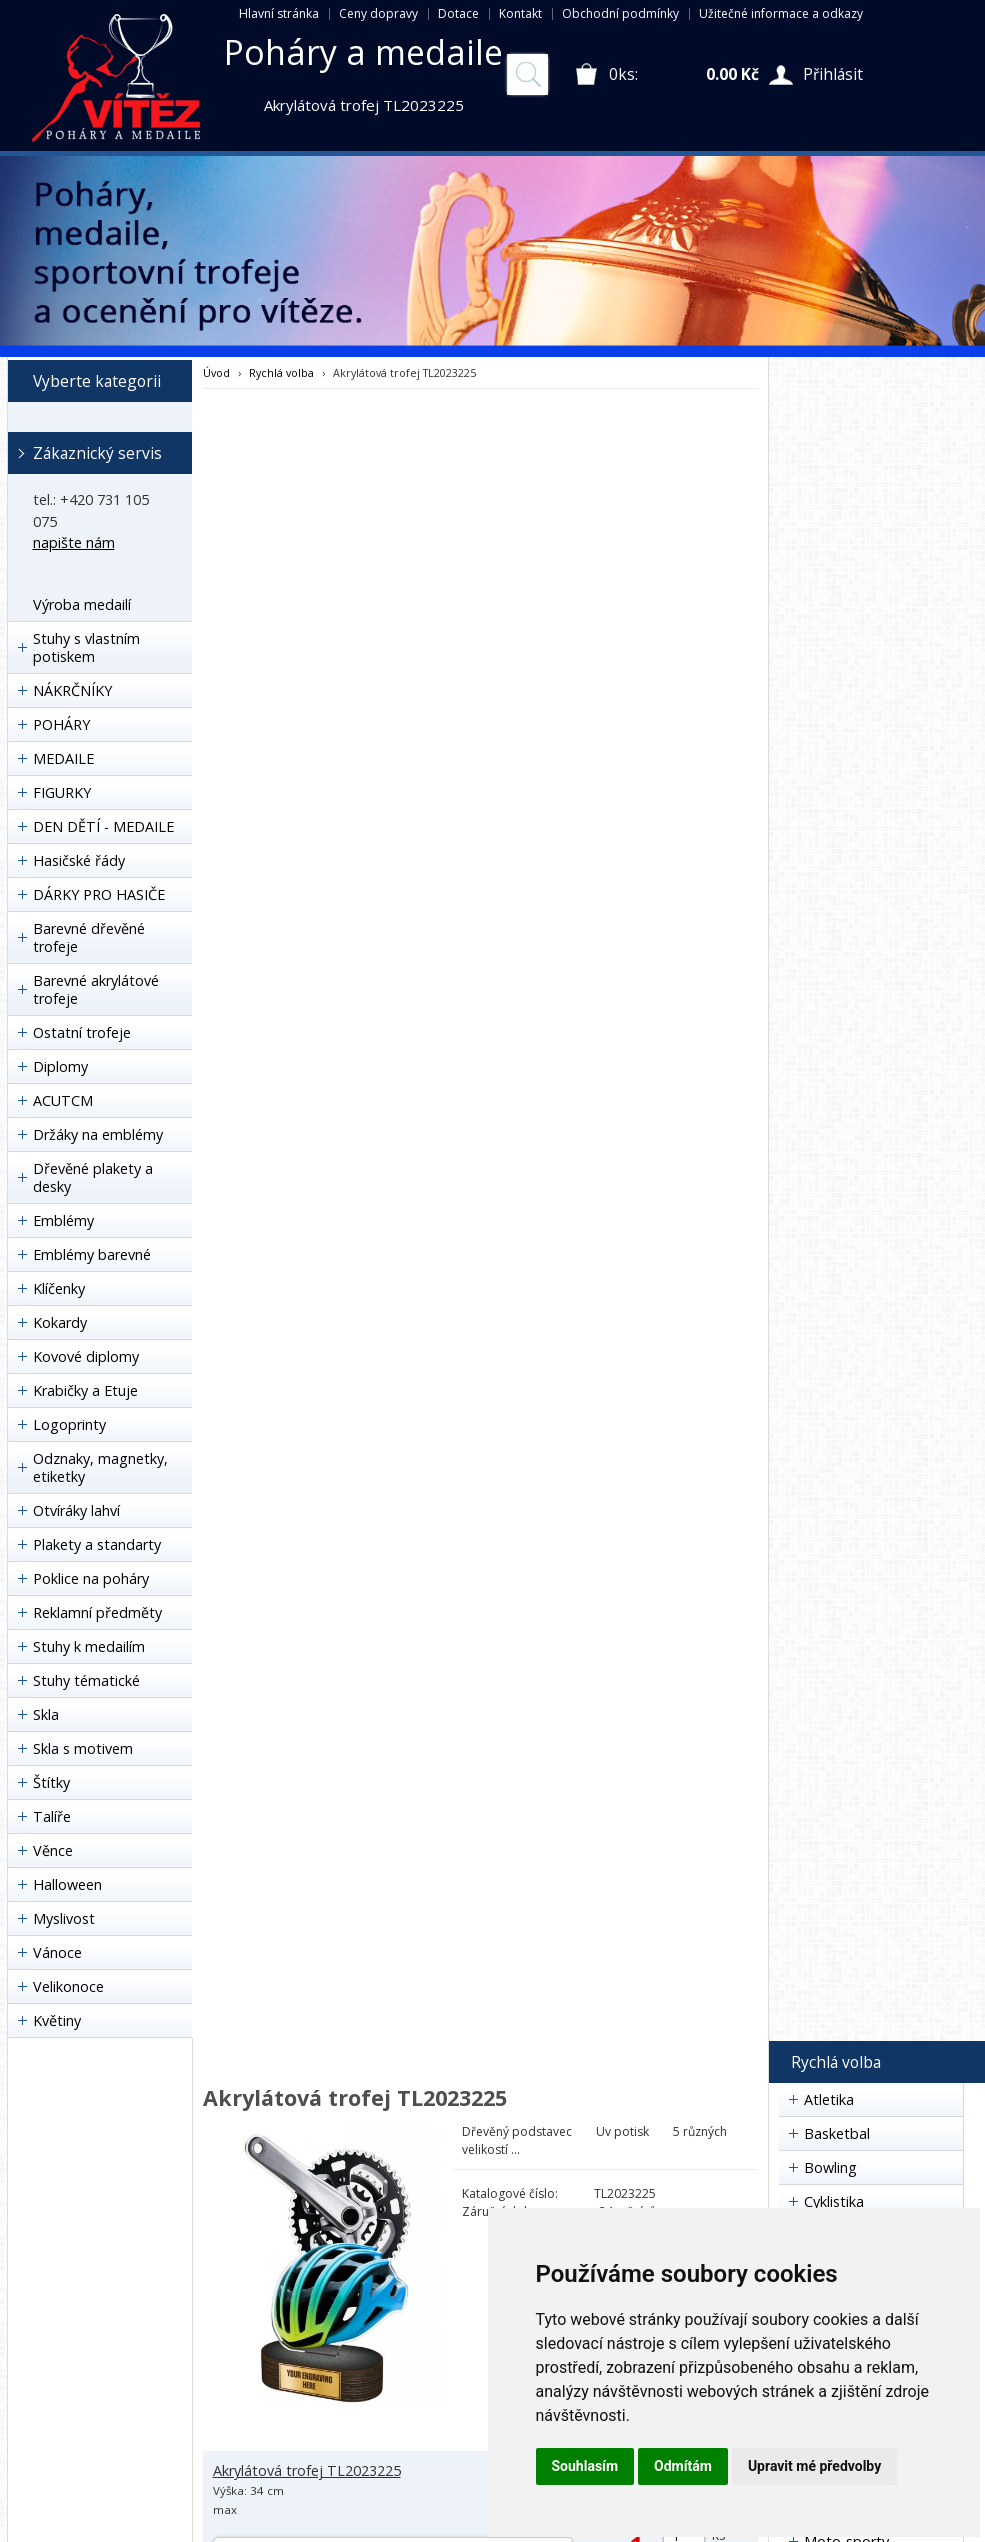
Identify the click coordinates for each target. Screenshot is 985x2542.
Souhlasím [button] (585, 2466)
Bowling (830, 2167)
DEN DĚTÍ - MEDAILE (103, 826)
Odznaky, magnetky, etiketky (100, 1467)
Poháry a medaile (363, 52)
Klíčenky (59, 1288)
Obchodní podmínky (620, 13)
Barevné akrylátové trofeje (96, 989)
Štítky (51, 1782)
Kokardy (60, 1322)
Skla (46, 1714)
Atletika (829, 2099)
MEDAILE (63, 758)
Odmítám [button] (683, 2466)
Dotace (458, 13)
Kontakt (520, 13)
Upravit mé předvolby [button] (814, 2466)
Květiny (57, 2020)
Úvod (216, 372)
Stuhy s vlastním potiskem (86, 647)
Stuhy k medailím (89, 1646)
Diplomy (60, 1066)
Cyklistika (834, 2201)
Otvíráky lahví (76, 1510)
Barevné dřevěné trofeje (89, 937)
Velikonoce (68, 1986)
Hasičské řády (79, 860)
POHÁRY (61, 724)
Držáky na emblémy (98, 1134)
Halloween (67, 1884)
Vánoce (57, 1952)
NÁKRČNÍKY (72, 690)
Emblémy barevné (92, 1254)
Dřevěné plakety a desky (93, 1177)
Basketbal (837, 2133)
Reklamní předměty (97, 1612)
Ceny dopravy (378, 13)
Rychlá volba (281, 372)
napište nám (74, 542)
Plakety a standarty (97, 1544)
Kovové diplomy (86, 1356)
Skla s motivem (83, 1748)
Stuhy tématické (86, 1680)
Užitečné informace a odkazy (781, 13)
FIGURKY (62, 792)
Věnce (53, 1850)
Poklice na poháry (91, 1578)
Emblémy (63, 1220)
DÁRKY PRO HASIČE (99, 894)
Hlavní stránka (279, 13)
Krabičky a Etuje (85, 1390)
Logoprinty (69, 1424)
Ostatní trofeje (82, 1032)
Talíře (52, 1816)
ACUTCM (63, 1100)
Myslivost (64, 1918)
